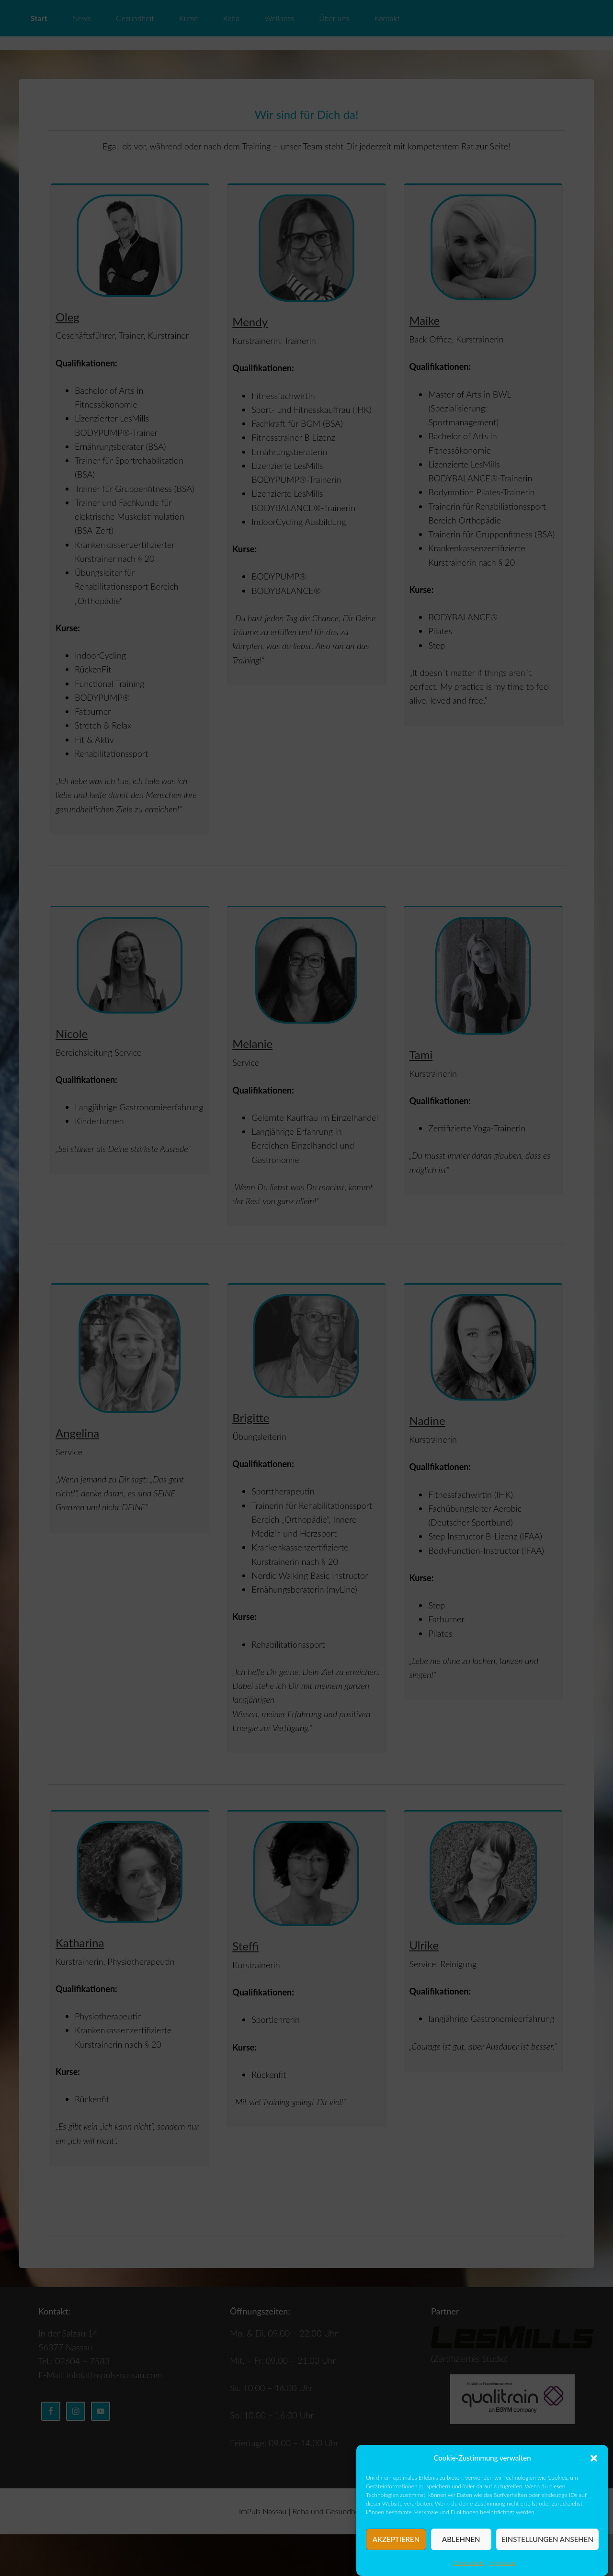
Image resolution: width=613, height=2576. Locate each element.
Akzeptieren (396, 2539)
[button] (594, 2458)
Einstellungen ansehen (547, 2539)
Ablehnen (461, 2539)
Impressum (502, 2562)
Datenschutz (469, 2562)
